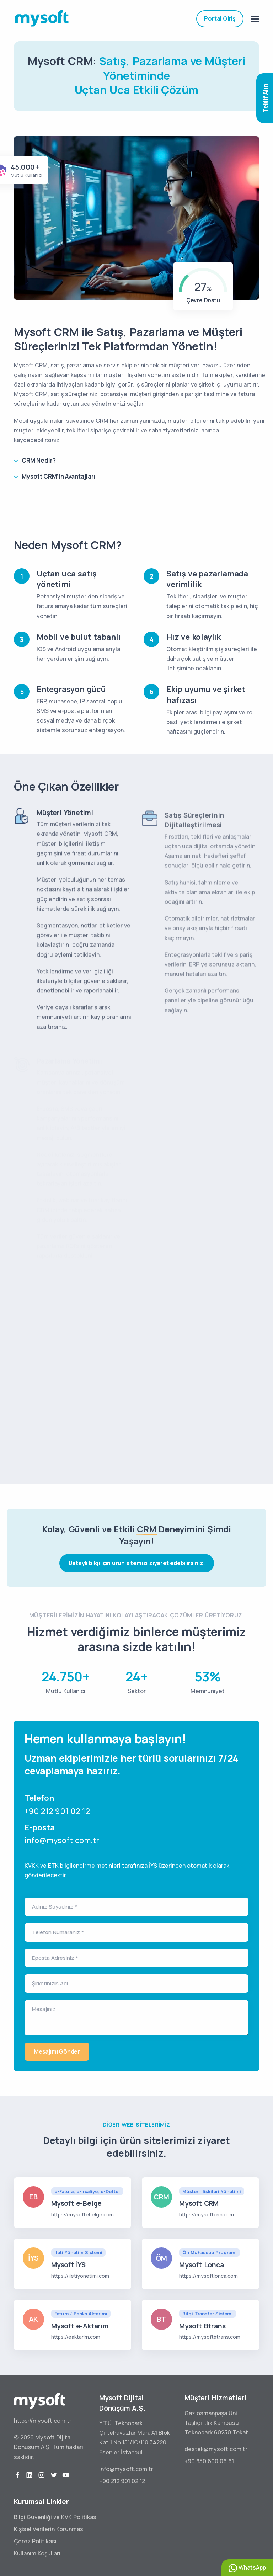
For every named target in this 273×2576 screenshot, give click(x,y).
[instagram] (41, 2475)
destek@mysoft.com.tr (215, 2449)
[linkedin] (29, 2475)
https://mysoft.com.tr (42, 2421)
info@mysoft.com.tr (62, 1840)
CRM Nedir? (39, 460)
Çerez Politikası (35, 2541)
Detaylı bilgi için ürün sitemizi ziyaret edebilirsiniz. (137, 1563)
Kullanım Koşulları (37, 2553)
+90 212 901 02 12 (57, 1811)
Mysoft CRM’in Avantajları (59, 476)
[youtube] (65, 2475)
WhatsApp (247, 2568)
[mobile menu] (255, 19)
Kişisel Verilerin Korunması (49, 2529)
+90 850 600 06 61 (209, 2461)
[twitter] (53, 2475)
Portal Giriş (220, 18)
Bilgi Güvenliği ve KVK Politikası (56, 2517)
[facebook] (17, 2475)
